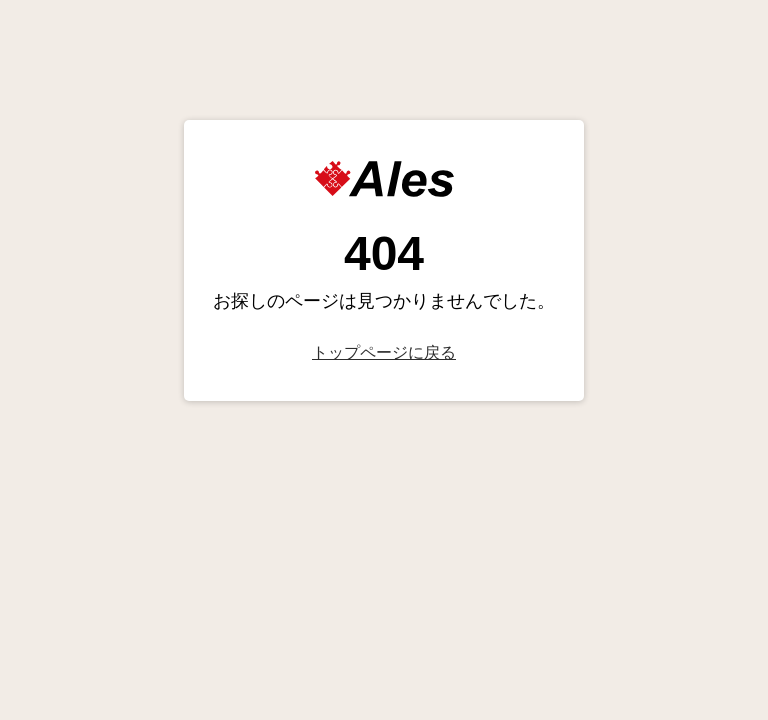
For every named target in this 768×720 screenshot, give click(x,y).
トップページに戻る (384, 352)
